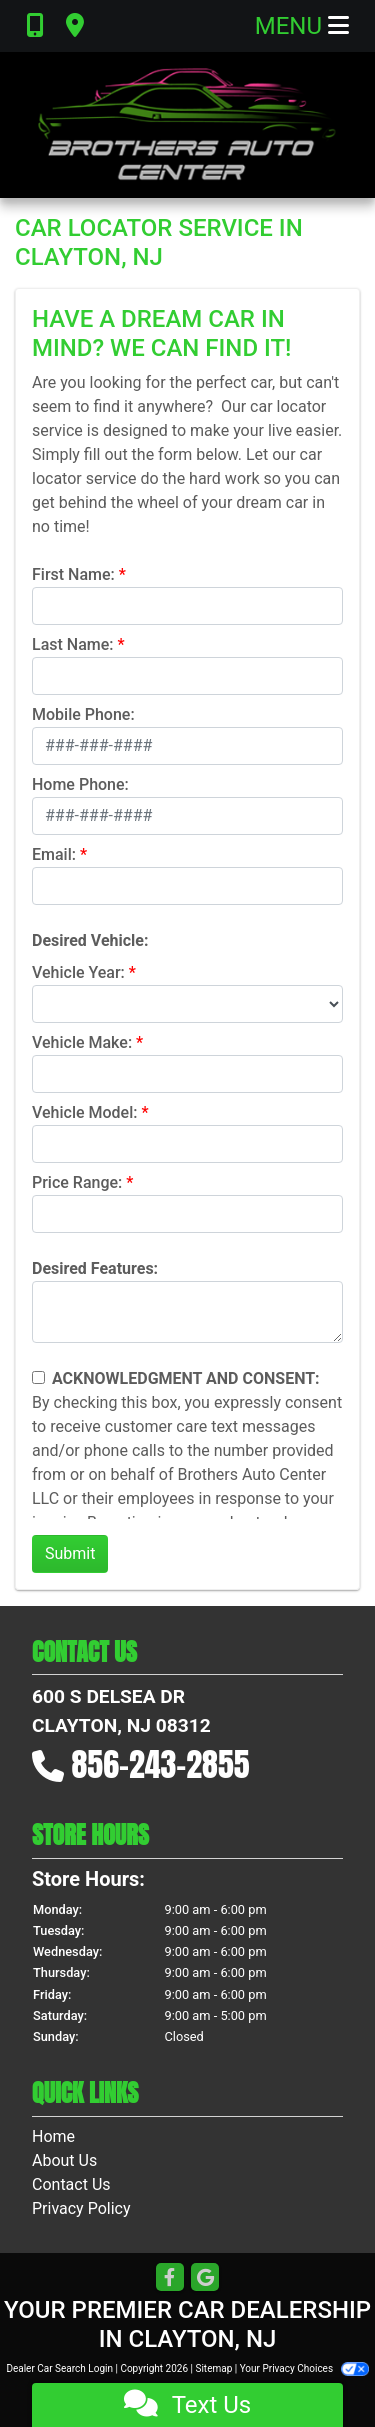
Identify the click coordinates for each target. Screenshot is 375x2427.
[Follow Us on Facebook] (170, 2278)
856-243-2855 (161, 1764)
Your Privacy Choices (304, 2368)
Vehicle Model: (84, 1112)
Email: (54, 854)
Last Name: (73, 644)
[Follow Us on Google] (205, 2278)
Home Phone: (80, 784)
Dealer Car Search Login (59, 2368)
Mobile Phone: (83, 714)
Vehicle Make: (82, 1042)
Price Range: (77, 1182)
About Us (64, 2160)
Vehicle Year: (78, 972)
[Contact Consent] (38, 1377)
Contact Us (71, 2184)
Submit (70, 1553)
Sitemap (213, 2368)
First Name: (73, 574)
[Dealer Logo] (188, 125)
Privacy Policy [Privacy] (81, 2208)
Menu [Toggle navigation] (302, 26)
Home (53, 2136)
